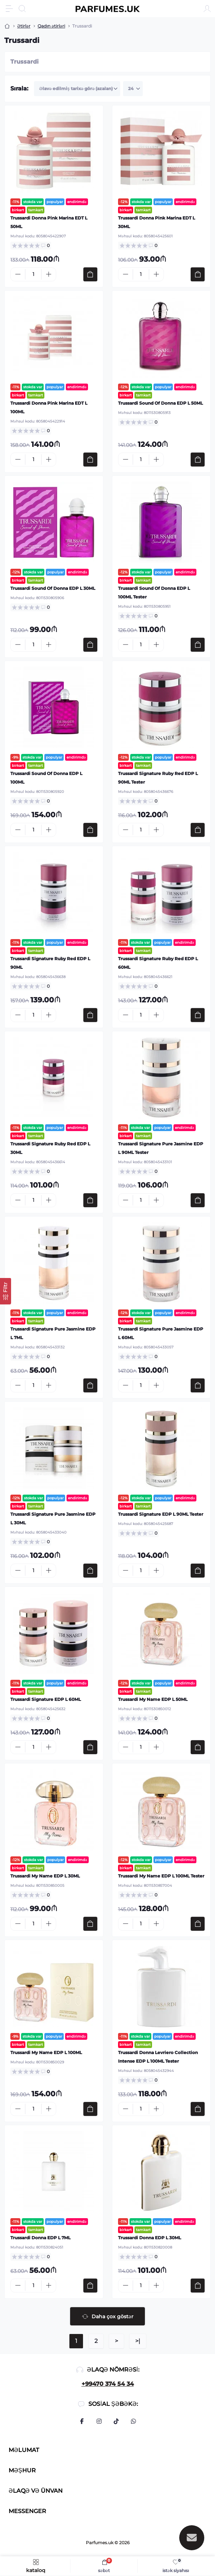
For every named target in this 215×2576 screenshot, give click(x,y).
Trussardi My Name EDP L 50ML (152, 1699)
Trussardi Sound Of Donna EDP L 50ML (160, 403)
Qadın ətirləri (51, 26)
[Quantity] (33, 274)
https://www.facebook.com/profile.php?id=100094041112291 (82, 2421)
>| (137, 2341)
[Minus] (18, 274)
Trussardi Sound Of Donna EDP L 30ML (52, 588)
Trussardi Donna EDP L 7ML (40, 2237)
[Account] (207, 8)
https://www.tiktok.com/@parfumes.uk (116, 2421)
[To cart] (90, 274)
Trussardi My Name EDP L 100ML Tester (161, 1876)
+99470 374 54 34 (108, 2383)
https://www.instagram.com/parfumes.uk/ (99, 2421)
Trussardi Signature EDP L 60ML (45, 1699)
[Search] (22, 8)
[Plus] (48, 274)
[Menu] (9, 8)
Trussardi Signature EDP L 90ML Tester (160, 1514)
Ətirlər (23, 26)
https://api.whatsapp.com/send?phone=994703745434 (133, 2421)
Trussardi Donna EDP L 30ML (149, 2237)
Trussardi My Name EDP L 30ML (45, 1876)
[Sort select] (77, 88)
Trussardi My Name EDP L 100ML (46, 2052)
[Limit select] (133, 88)
